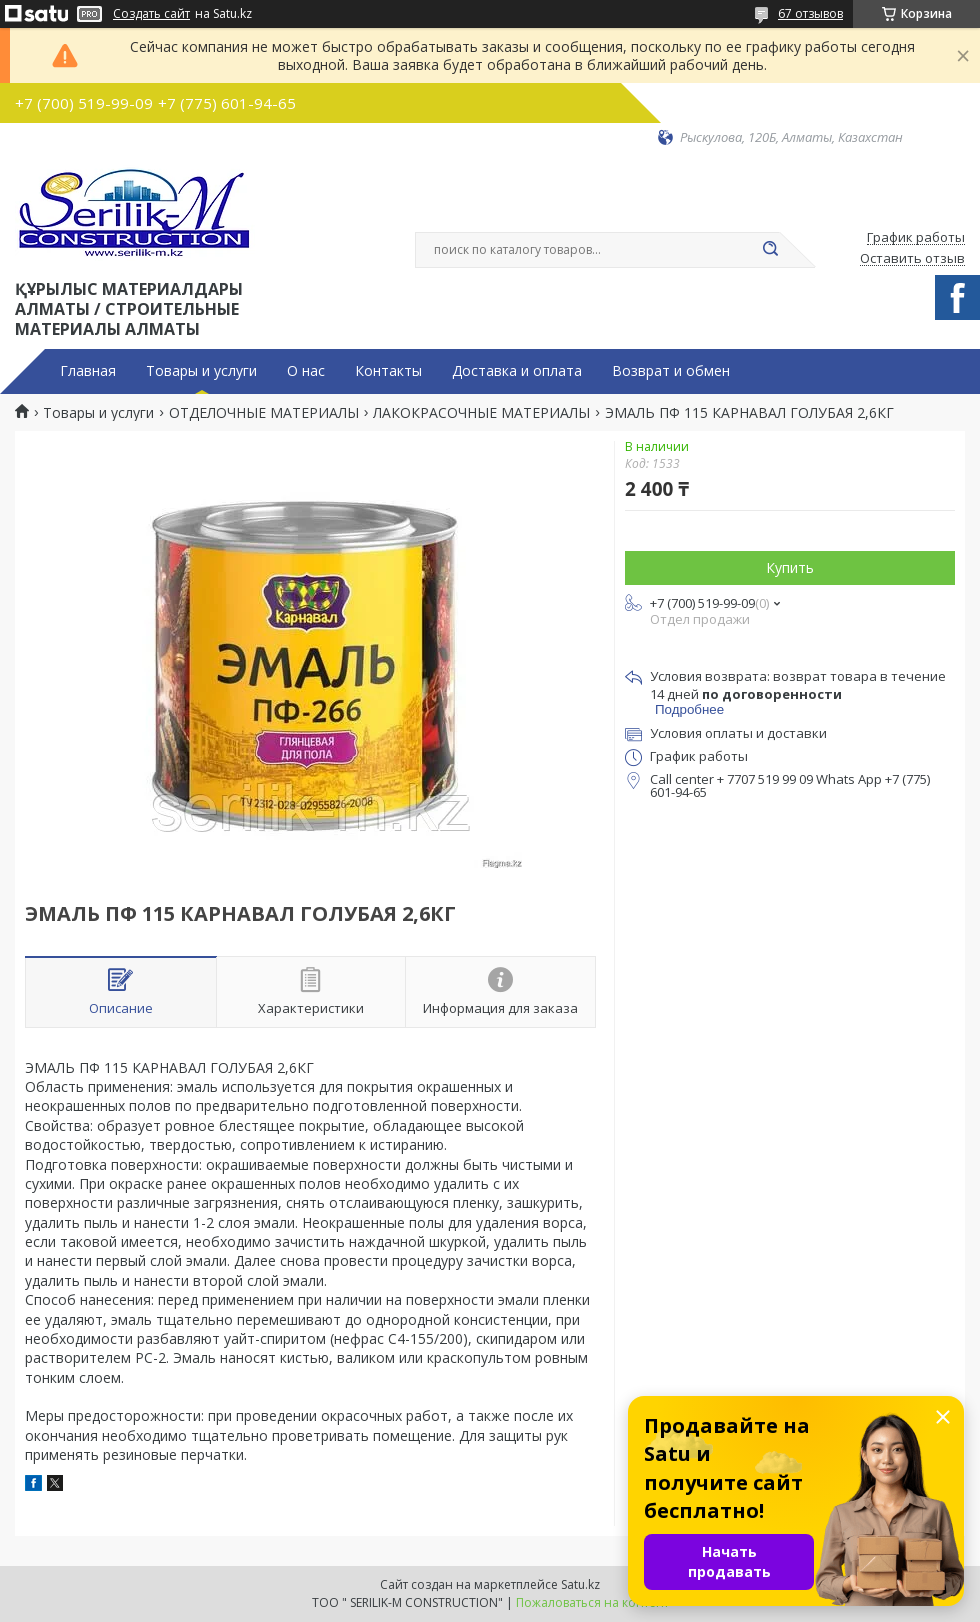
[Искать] (770, 250)
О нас (306, 371)
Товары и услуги (201, 371)
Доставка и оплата (517, 371)
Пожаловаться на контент (592, 1602)
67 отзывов (810, 13)
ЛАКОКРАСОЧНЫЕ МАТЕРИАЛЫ (481, 413)
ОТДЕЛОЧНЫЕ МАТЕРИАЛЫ (264, 413)
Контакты (388, 371)
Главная (88, 371)
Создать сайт (151, 14)
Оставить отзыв (912, 259)
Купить (790, 567)
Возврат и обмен (671, 371)
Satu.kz (580, 1584)
